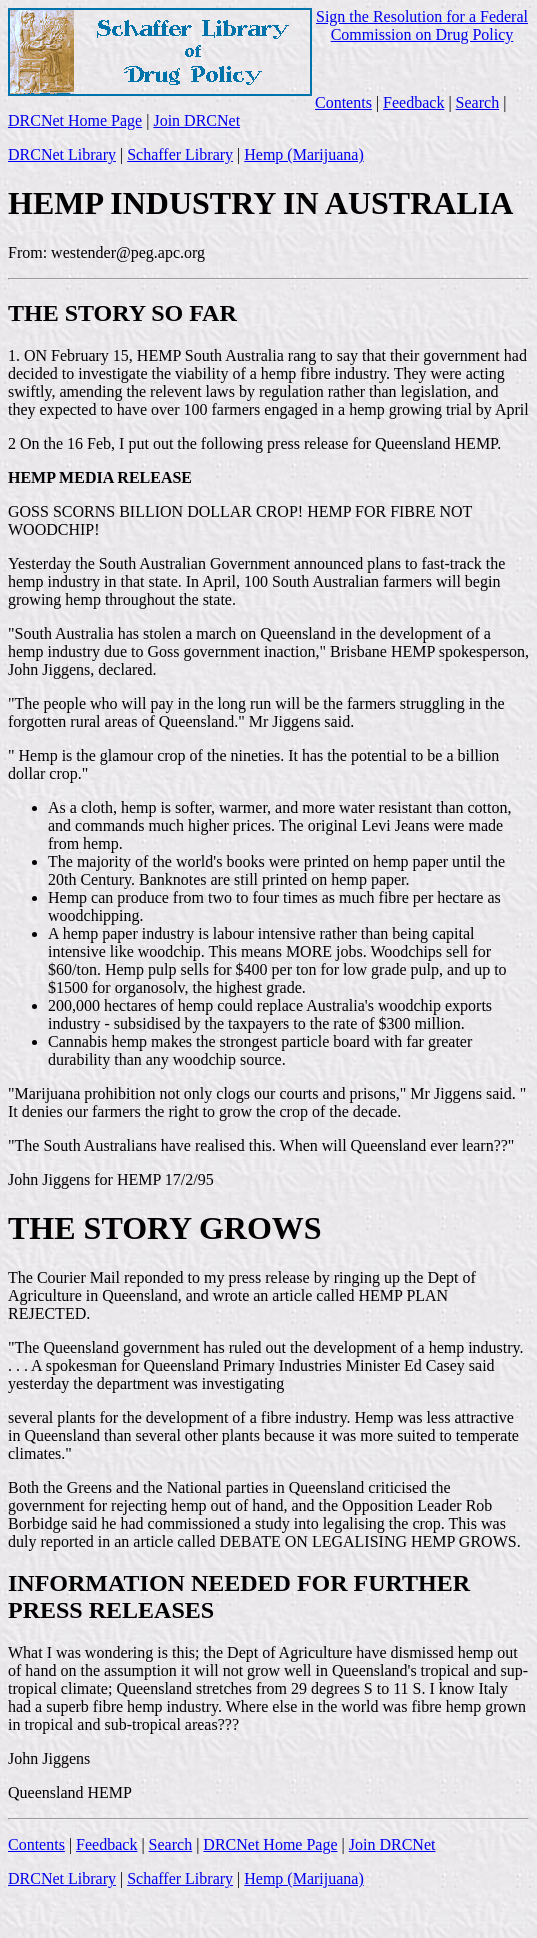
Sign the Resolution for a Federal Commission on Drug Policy (422, 25)
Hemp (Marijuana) (304, 154)
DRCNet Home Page (75, 120)
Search (478, 102)
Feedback (413, 102)
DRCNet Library (62, 154)
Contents (343, 102)
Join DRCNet (196, 120)
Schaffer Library (180, 154)
